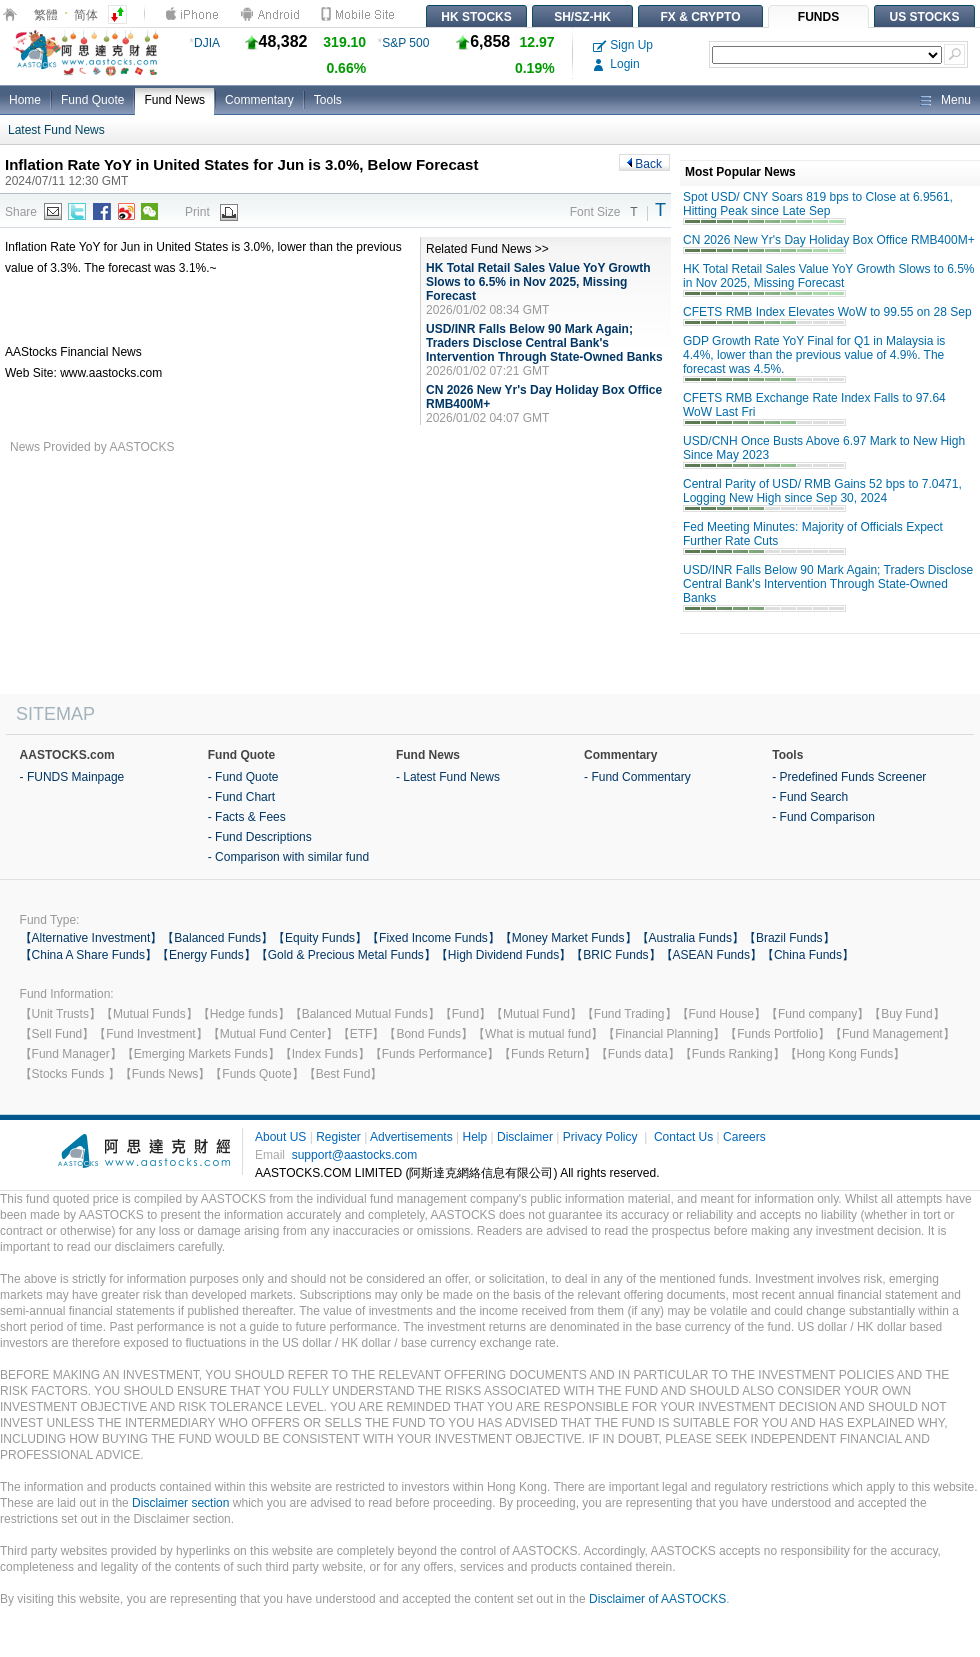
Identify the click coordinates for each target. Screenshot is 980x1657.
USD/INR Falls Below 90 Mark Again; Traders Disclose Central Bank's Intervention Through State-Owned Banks (544, 343)
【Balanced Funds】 (217, 938)
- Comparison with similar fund (288, 857)
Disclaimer (525, 1137)
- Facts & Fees (247, 817)
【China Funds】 (808, 955)
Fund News (174, 100)
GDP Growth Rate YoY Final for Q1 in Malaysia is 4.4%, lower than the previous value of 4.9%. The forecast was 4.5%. (814, 355)
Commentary (259, 100)
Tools (328, 100)
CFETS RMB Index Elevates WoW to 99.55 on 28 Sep (827, 312)
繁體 (46, 15)
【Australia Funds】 (690, 938)
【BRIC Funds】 (615, 955)
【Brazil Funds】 (789, 938)
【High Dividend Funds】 (503, 955)
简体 (86, 15)
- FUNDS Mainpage (72, 777)
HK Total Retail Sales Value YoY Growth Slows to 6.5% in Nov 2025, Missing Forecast (538, 282)
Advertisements (411, 1137)
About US (280, 1137)
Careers (744, 1137)
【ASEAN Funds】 (711, 955)
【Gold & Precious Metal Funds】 (346, 955)
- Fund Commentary (637, 777)
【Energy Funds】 (206, 955)
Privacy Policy (600, 1137)
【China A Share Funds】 (88, 955)
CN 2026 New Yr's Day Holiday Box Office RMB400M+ (829, 240)
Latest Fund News (56, 130)
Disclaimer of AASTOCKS (657, 1599)
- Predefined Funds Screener (849, 777)
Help (474, 1137)
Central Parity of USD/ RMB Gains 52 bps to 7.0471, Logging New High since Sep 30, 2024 (822, 491)
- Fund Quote (243, 777)
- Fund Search (810, 797)
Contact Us (683, 1137)
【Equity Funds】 (320, 938)
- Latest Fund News (448, 777)
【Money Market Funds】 (568, 938)
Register (338, 1137)
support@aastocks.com (355, 1155)
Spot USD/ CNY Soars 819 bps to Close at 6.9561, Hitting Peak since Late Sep (818, 204)
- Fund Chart (241, 797)
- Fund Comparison (823, 817)
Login (616, 64)
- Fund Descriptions (260, 837)
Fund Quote (92, 100)
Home (25, 100)
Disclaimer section (180, 1503)
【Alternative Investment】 (91, 938)
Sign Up (623, 45)
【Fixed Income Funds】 (433, 938)
